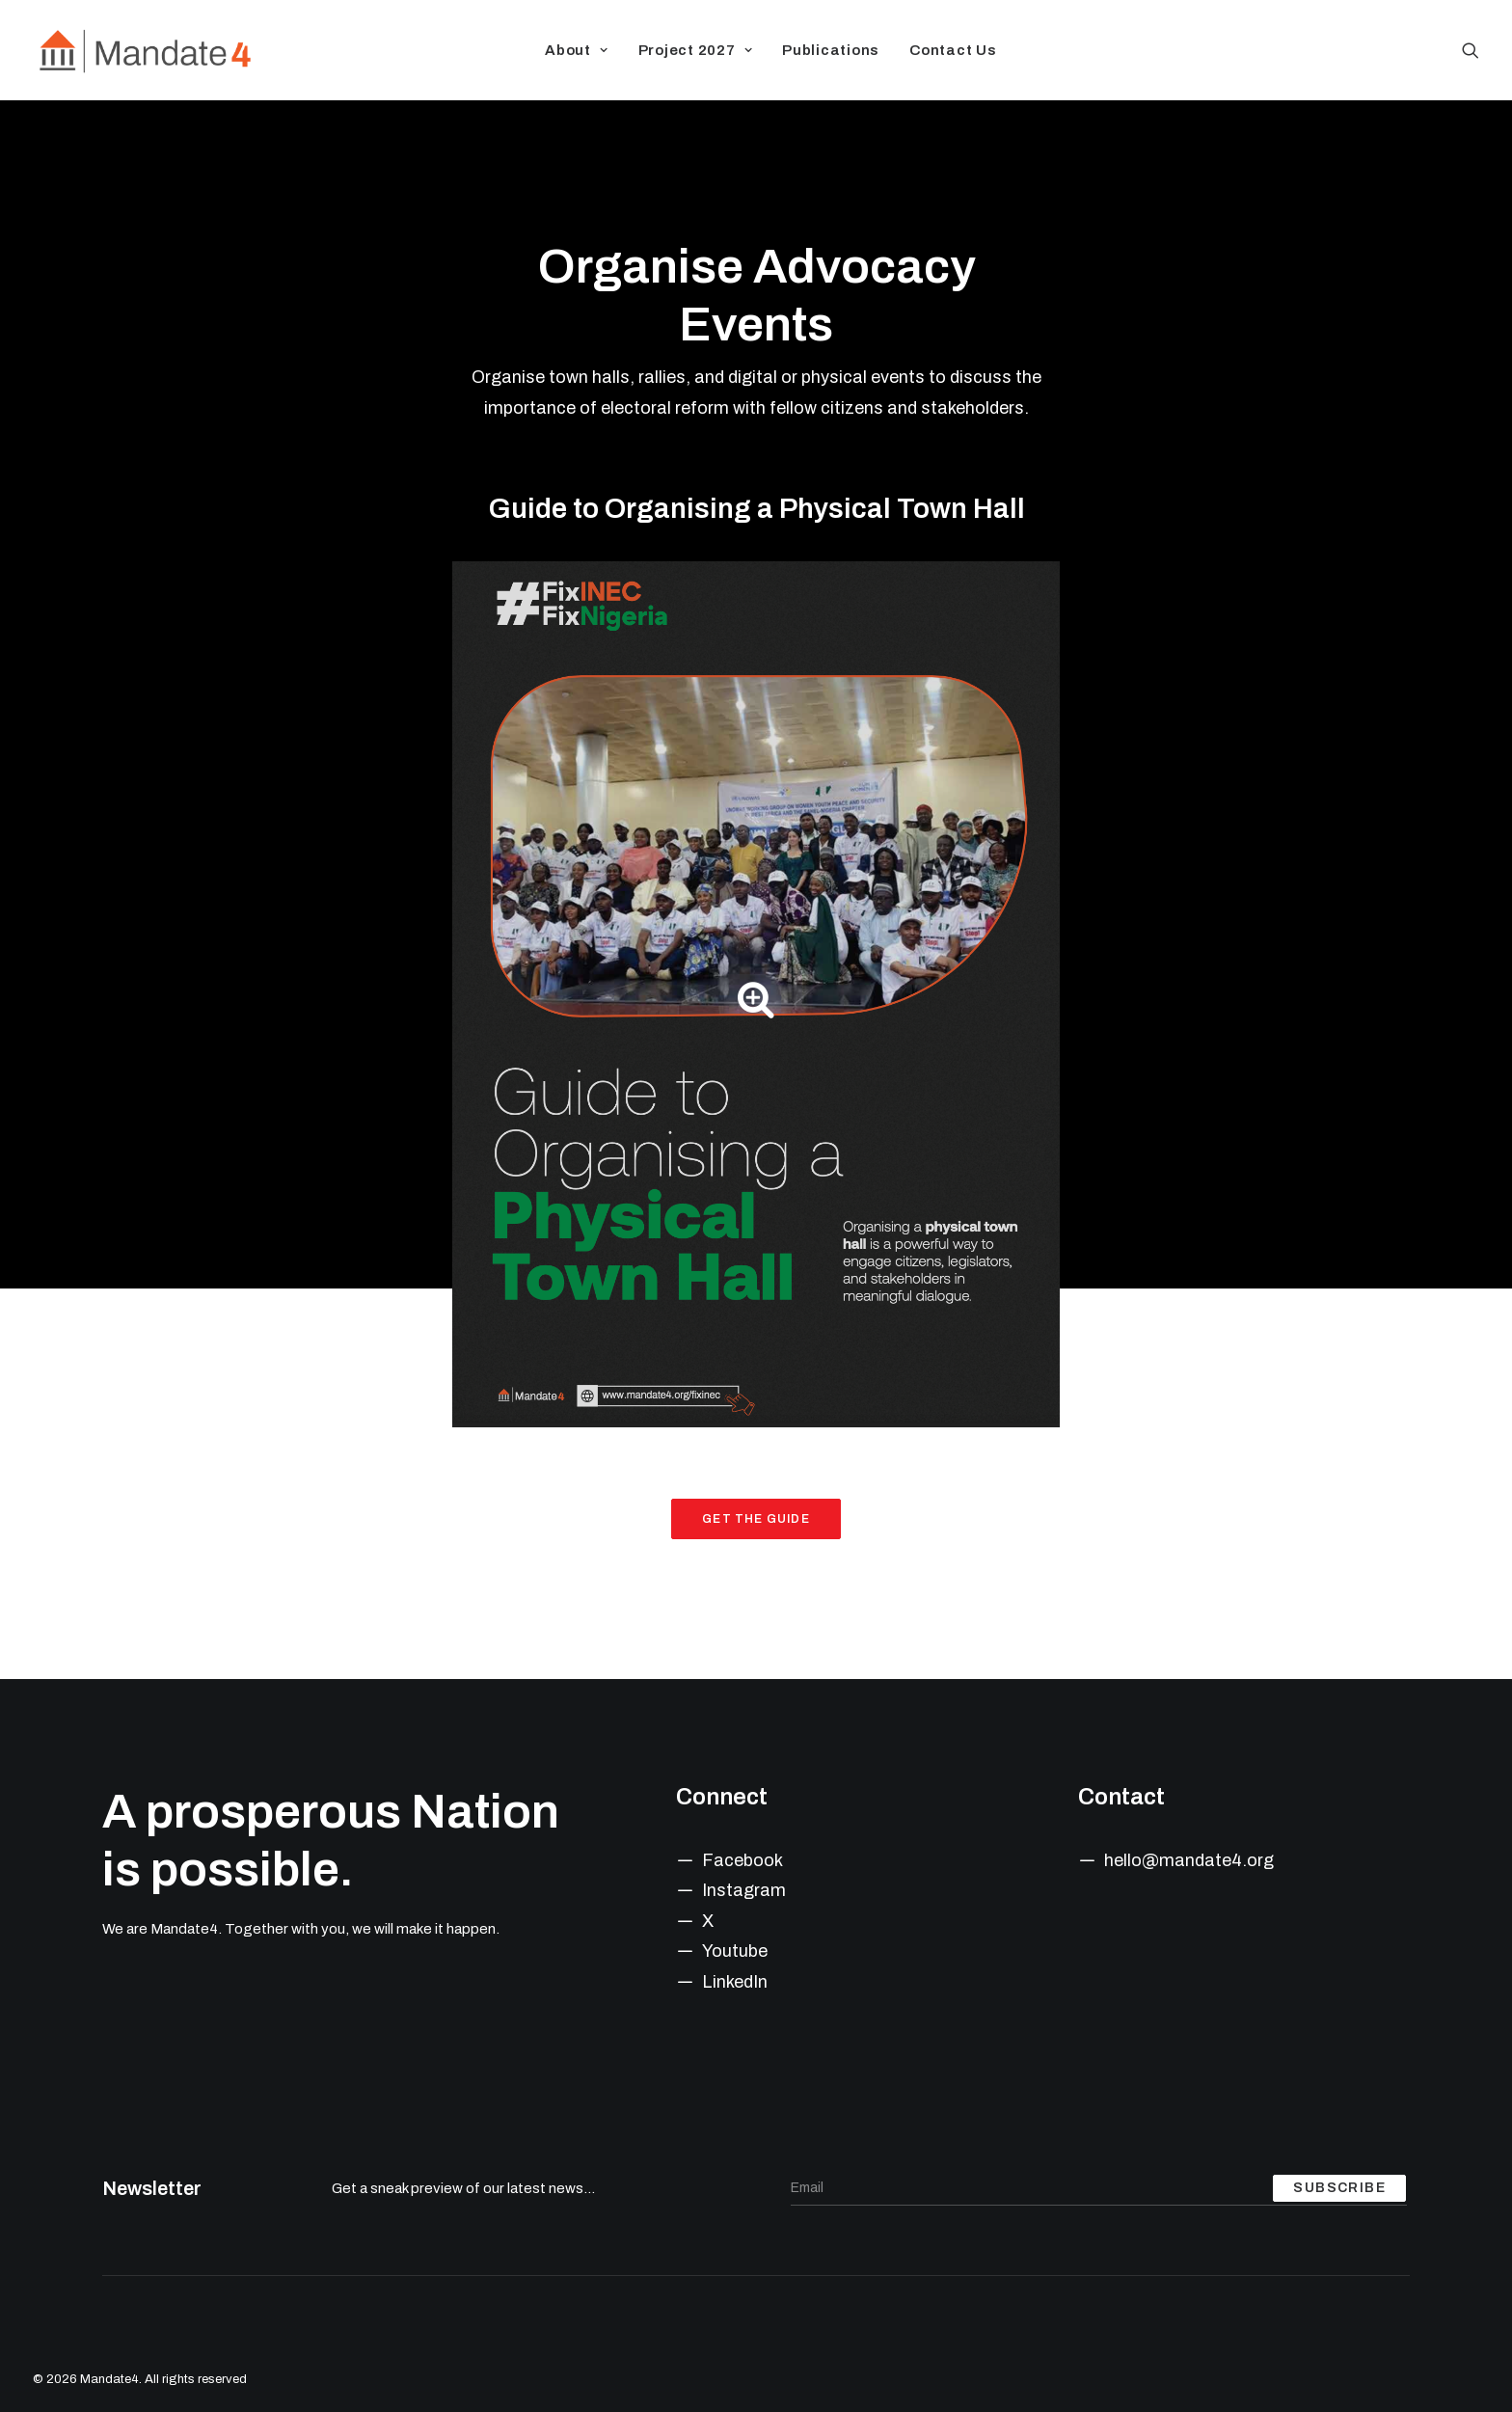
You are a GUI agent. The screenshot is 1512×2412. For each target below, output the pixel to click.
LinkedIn (735, 1982)
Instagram (744, 1890)
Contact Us (953, 50)
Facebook (742, 1860)
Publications (830, 50)
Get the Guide (756, 1519)
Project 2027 (695, 50)
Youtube (735, 1951)
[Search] (1470, 50)
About (576, 50)
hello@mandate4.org (1189, 1860)
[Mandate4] (144, 50)
